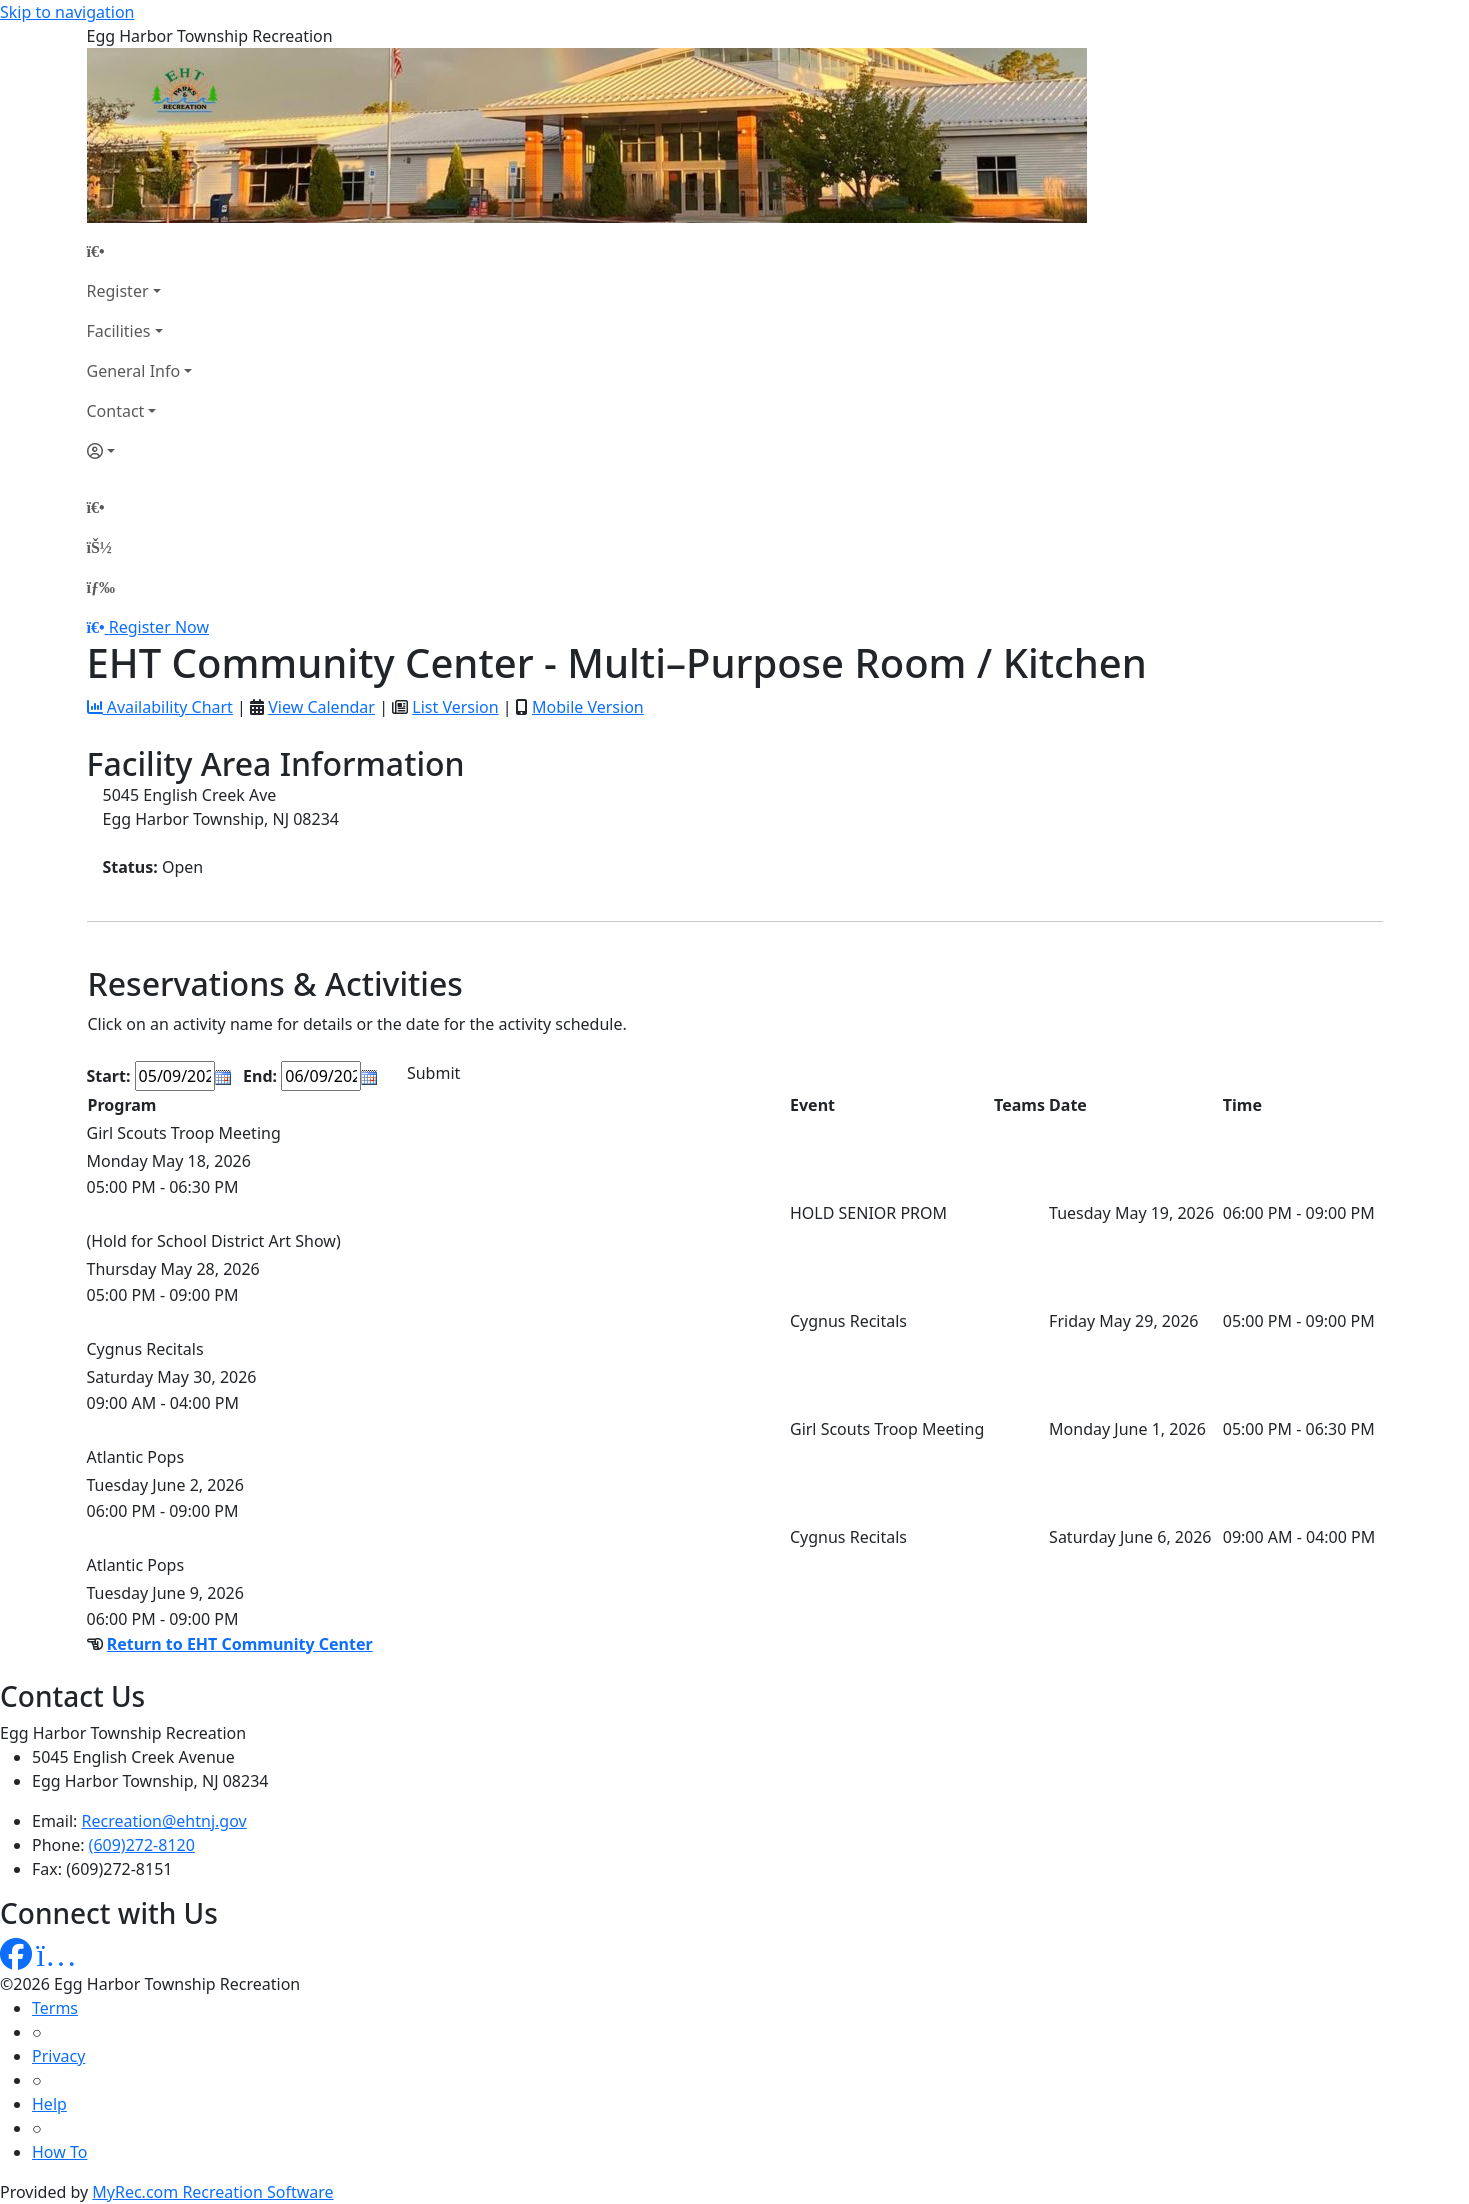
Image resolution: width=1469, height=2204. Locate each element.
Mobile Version (588, 707)
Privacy (58, 2056)
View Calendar (321, 707)
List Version (455, 707)
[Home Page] (140, 251)
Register (118, 291)
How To (59, 2152)
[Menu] (101, 587)
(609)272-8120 (142, 1845)
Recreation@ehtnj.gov (164, 1821)
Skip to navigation (67, 12)
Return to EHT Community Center (240, 1644)
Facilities (119, 331)
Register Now (159, 627)
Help (49, 2104)
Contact (116, 411)
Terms (55, 2008)
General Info (134, 371)
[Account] (140, 451)
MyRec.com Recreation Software (212, 2192)
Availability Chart (160, 707)
